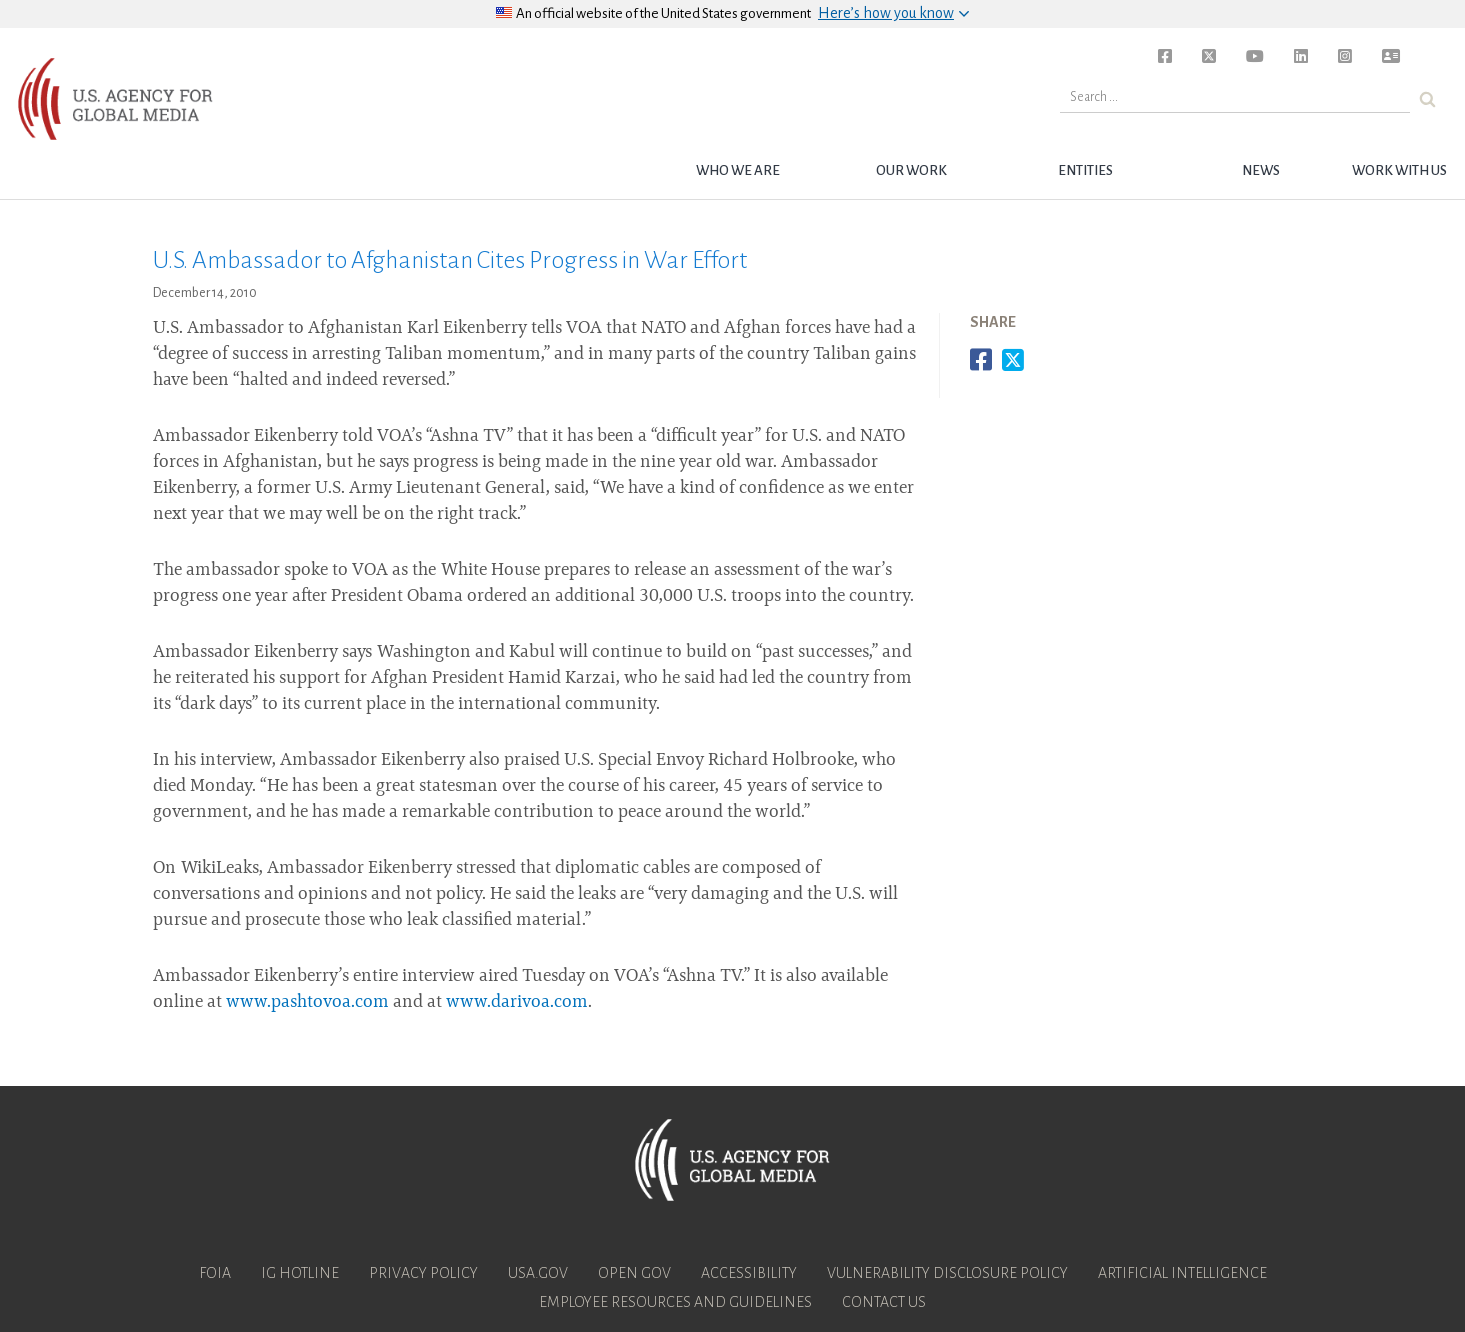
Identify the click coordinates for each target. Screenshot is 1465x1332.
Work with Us (1399, 170)
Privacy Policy (423, 1273)
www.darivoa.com (517, 1003)
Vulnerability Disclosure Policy (947, 1273)
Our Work (911, 170)
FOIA (215, 1273)
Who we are (738, 170)
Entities (1085, 170)
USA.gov (538, 1273)
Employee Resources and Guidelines (675, 1302)
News (1261, 170)
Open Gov (634, 1273)
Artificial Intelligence (1182, 1273)
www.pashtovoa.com (307, 1003)
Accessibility (749, 1273)
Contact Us (884, 1302)
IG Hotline (300, 1273)
